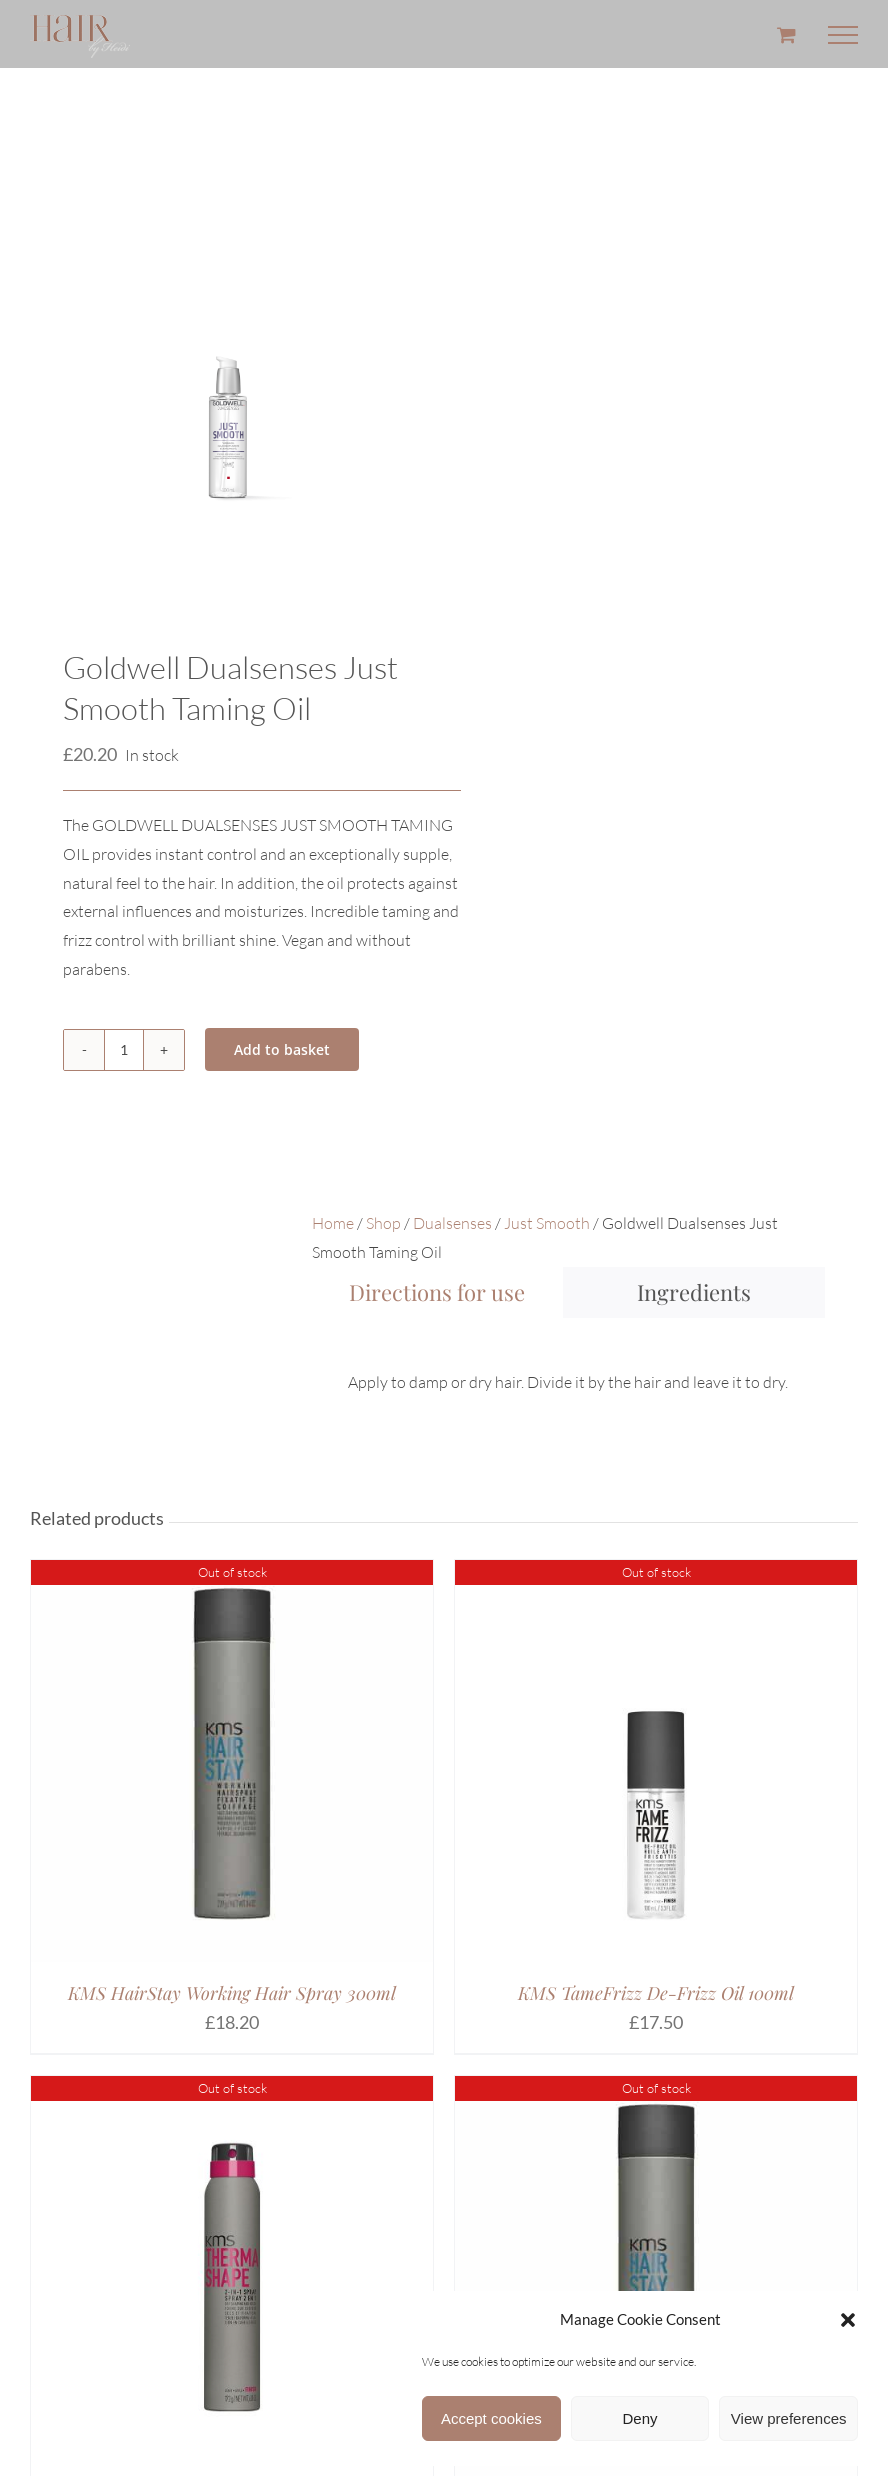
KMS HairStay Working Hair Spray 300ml (232, 1993)
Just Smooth (547, 1223)
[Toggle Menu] (843, 35)
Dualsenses (452, 1223)
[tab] (437, 1293)
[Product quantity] (124, 1050)
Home (333, 1223)
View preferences (789, 2418)
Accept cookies (491, 2418)
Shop (383, 1223)
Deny (639, 2418)
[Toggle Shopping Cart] (786, 34)
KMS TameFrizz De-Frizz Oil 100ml (656, 1993)
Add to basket (282, 1049)
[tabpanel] (568, 1365)
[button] (848, 2320)
